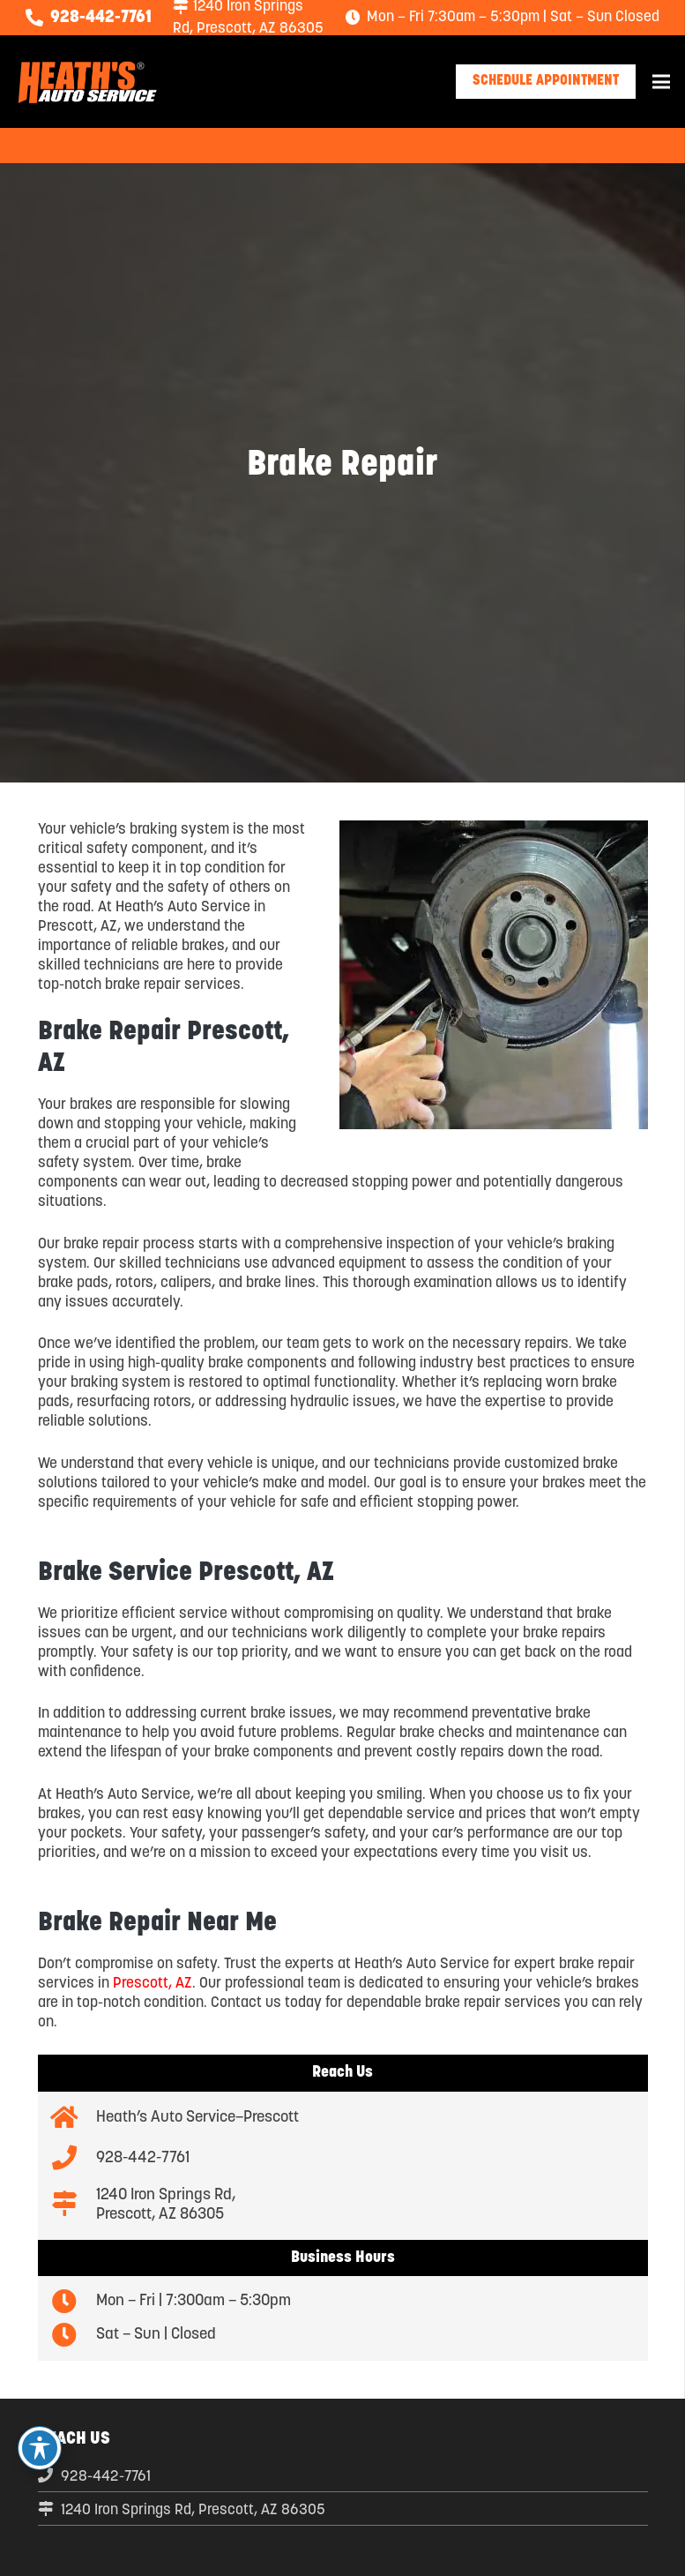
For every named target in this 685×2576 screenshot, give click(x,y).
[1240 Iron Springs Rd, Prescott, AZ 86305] (73, 2205)
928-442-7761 (106, 2476)
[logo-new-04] (87, 82)
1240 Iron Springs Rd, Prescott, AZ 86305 (193, 2510)
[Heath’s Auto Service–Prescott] (73, 2118)
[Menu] (660, 82)
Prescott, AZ (152, 1983)
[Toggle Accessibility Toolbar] (40, 2448)
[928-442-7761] (73, 2159)
